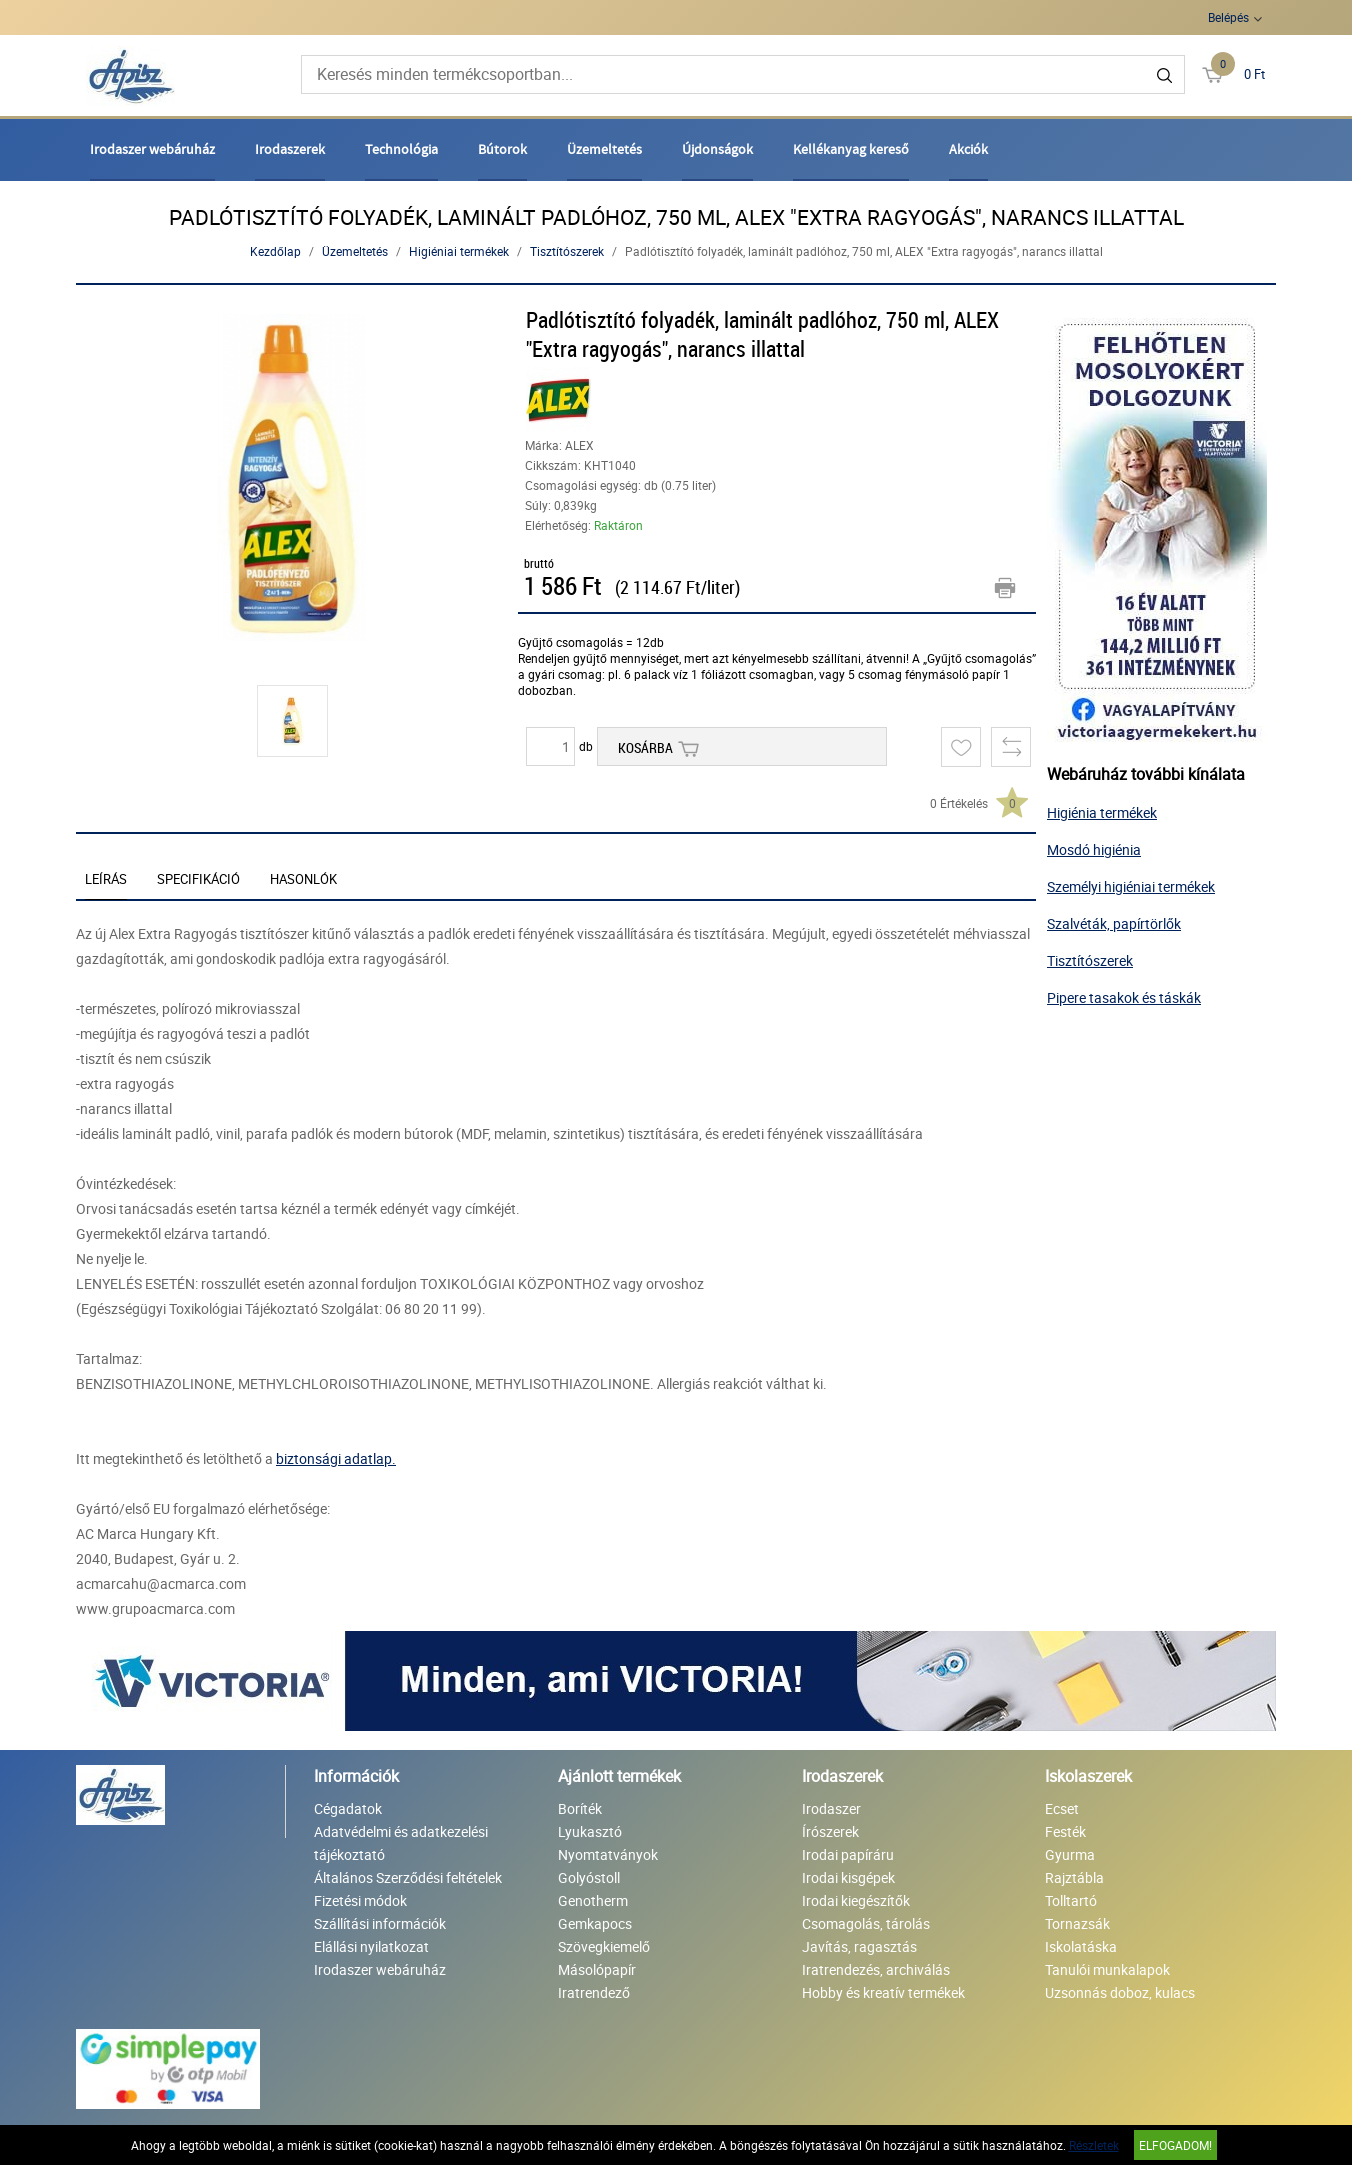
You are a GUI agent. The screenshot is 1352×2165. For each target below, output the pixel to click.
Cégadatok (348, 1808)
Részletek (1094, 2145)
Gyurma (1070, 1854)
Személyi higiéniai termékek (1131, 886)
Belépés (1228, 17)
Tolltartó (1071, 1900)
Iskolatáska (1081, 1946)
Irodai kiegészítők (856, 1900)
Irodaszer (831, 1808)
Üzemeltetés (604, 149)
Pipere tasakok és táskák (1124, 997)
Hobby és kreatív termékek (883, 1992)
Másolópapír (597, 1969)
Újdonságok (717, 149)
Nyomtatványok (608, 1854)
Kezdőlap (275, 251)
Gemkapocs (595, 1923)
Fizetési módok (360, 1900)
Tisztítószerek (567, 251)
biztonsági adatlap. (336, 1458)
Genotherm (593, 1900)
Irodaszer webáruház (152, 149)
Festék (1065, 1831)
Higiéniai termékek (459, 251)
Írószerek (830, 1831)
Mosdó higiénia (1094, 849)
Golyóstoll (589, 1877)
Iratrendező (594, 1992)
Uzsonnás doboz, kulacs (1120, 1992)
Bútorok (502, 149)
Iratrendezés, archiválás (876, 1969)
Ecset (1062, 1808)
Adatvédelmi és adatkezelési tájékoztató (401, 1843)
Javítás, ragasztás (859, 1946)
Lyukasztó (590, 1831)
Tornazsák (1077, 1923)
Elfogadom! (1175, 2145)
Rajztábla (1074, 1877)
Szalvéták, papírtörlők (1114, 923)
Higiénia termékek (1102, 812)
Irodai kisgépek (848, 1877)
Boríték (580, 1808)
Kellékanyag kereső (851, 149)
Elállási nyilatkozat (371, 1946)
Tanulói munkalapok (1107, 1969)
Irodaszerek (290, 149)
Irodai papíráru (848, 1854)
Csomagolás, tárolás (866, 1923)
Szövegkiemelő (604, 1946)
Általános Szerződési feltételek (408, 1877)
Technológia (401, 149)
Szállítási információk (380, 1923)
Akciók (968, 149)
